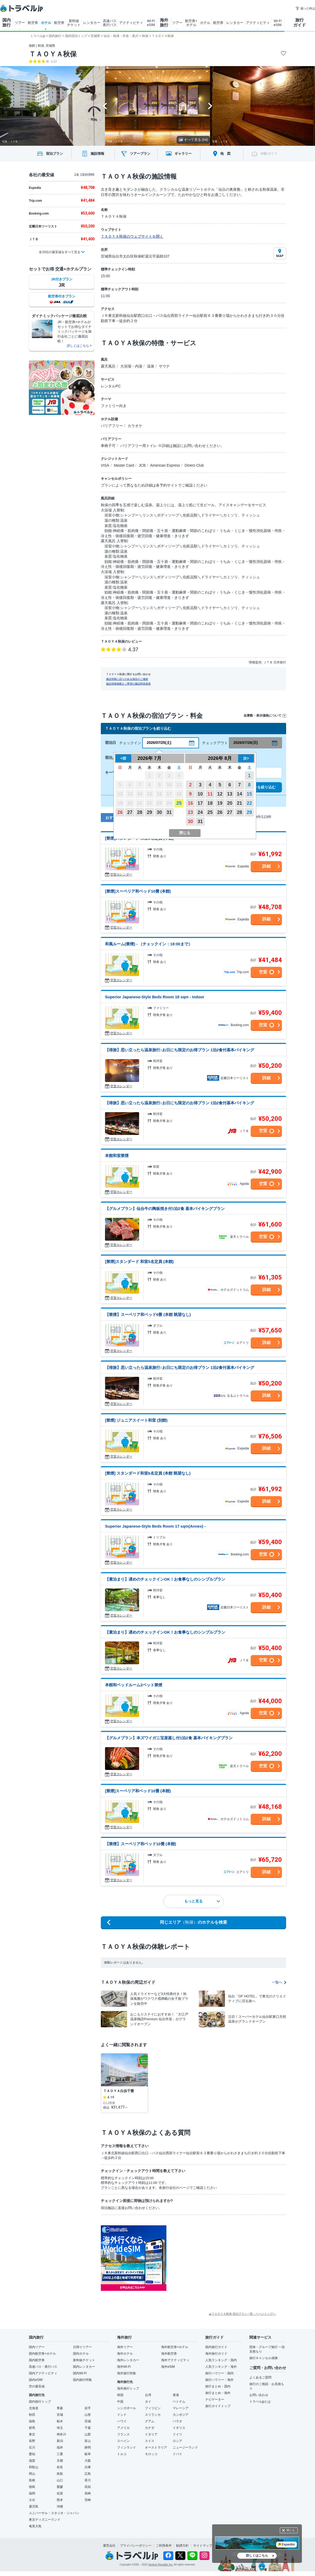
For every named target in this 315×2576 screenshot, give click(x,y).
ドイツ (177, 2434)
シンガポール (126, 2408)
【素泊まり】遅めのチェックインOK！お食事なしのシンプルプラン (165, 1579)
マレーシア (180, 2408)
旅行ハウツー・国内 (219, 2373)
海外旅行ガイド (216, 2353)
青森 (60, 2408)
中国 (120, 2401)
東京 (32, 2434)
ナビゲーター (214, 2399)
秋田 (32, 2415)
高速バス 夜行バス (110, 23)
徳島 (32, 2487)
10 (200, 794)
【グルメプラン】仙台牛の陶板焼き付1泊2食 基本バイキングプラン (165, 1208)
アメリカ (123, 2428)
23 (190, 812)
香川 (88, 2480)
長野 (32, 2441)
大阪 (88, 2460)
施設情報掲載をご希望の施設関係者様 (128, 683)
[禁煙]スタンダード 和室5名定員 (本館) (139, 1261)
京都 (60, 2460)
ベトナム (179, 2401)
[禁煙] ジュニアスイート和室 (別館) (136, 1420)
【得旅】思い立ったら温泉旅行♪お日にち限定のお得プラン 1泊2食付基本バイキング (179, 1050)
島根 (32, 2480)
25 (179, 803)
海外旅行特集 (126, 2373)
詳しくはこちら (257, 2555)
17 (200, 803)
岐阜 (88, 2454)
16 (190, 803)
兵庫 (88, 2467)
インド (122, 2415)
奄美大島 (35, 2526)
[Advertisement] (219, 2258)
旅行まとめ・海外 (217, 2393)
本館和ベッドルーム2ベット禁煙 (133, 1685)
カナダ (149, 2428)
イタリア (151, 2434)
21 (239, 803)
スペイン (123, 2441)
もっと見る (202, 1901)
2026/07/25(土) (159, 742)
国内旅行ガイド (216, 2347)
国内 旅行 (6, 22)
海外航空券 (169, 2353)
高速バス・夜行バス (43, 2367)
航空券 (33, 23)
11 (210, 794)
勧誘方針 (182, 2545)
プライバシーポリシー (135, 2545)
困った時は (305, 8)
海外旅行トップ (128, 2388)
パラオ (177, 2421)
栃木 (60, 2421)
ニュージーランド (185, 2447)
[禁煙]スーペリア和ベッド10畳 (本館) (138, 891)
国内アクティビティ (43, 2373)
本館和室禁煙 (117, 1155)
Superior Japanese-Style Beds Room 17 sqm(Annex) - (155, 1526)
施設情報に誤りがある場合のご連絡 (127, 679)
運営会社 (109, 2545)
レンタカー (91, 23)
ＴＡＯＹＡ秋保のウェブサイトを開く (132, 236)
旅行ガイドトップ (217, 2406)
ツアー (20, 23)
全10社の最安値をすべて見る (59, 252)
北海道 (33, 2408)
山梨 (88, 2434)
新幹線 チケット (74, 23)
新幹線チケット (84, 2360)
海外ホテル (125, 2353)
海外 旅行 (164, 22)
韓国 (120, 2395)
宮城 (60, 2415)
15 (249, 794)
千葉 (88, 2428)
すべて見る (193, 140)
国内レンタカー (84, 2367)
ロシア (177, 2441)
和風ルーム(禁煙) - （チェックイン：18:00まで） (148, 944)
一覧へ (279, 1982)
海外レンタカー (128, 2360)
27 (130, 812)
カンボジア (180, 2415)
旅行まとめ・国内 (217, 2386)
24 (200, 812)
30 (159, 812)
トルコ (122, 2454)
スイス (149, 2441)
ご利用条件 (164, 2545)
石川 (32, 2447)
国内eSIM (36, 2380)
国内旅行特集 (82, 2380)
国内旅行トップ (40, 2401)
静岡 (88, 2447)
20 (229, 803)
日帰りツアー (82, 2347)
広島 (88, 2474)
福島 (32, 2421)
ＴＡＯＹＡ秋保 (53, 54)
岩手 (88, 2408)
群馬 (32, 2428)
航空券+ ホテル (191, 23)
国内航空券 (37, 2360)
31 (169, 812)
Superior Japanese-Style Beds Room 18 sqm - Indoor (154, 997)
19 (219, 803)
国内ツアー (37, 2347)
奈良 (60, 2467)
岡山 (32, 2474)
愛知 (32, 2454)
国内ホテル (81, 2353)
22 (249, 803)
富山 (88, 2441)
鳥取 (60, 2474)
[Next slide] (210, 106)
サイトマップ (202, 2545)
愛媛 (60, 2487)
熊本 (60, 2500)
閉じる (291, 2530)
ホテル (46, 23)
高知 (88, 2487)
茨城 (88, 2421)
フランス (123, 2434)
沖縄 (60, 2506)
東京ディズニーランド (44, 2519)
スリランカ (153, 2415)
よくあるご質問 (260, 2377)
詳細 (266, 866)
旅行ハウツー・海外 (219, 2380)
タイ (148, 2401)
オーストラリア (156, 2447)
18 (210, 803)
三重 (60, 2454)
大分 (32, 2500)
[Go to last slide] (105, 106)
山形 (88, 2415)
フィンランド (126, 2447)
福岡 (32, 2493)
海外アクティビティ (175, 2360)
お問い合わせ (258, 2395)
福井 (60, 2447)
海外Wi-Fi (124, 2367)
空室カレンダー (121, 874)
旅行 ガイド (299, 22)
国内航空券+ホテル (42, 2353)
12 (219, 794)
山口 (60, 2480)
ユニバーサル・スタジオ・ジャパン (54, 2513)
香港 (176, 2395)
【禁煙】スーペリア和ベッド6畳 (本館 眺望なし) (148, 1314)
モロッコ (151, 2454)
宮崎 (88, 2500)
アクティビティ (131, 23)
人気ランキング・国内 (221, 2360)
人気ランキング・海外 (221, 2367)
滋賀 (32, 2460)
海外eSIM (168, 2367)
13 (229, 794)
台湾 (148, 2395)
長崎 (88, 2493)
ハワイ (122, 2421)
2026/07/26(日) (245, 742)
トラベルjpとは (260, 2401)
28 (139, 812)
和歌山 (33, 2467)
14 (239, 794)
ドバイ (177, 2454)
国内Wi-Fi (80, 2373)
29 (149, 812)
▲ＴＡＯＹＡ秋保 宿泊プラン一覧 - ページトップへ (242, 2313)
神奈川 (61, 2434)
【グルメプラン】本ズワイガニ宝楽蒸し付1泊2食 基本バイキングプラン (169, 1738)
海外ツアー (125, 2347)
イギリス (179, 2428)
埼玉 (60, 2428)
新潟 (60, 2441)
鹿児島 (33, 2506)
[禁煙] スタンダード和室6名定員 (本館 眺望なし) (148, 1473)
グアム (149, 2421)
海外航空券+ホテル (174, 2347)
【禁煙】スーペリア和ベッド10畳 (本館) (140, 1844)
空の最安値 (37, 2386)
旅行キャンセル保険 (263, 2358)
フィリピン (153, 2408)
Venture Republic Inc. (160, 2564)
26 (120, 812)
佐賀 (60, 2493)
